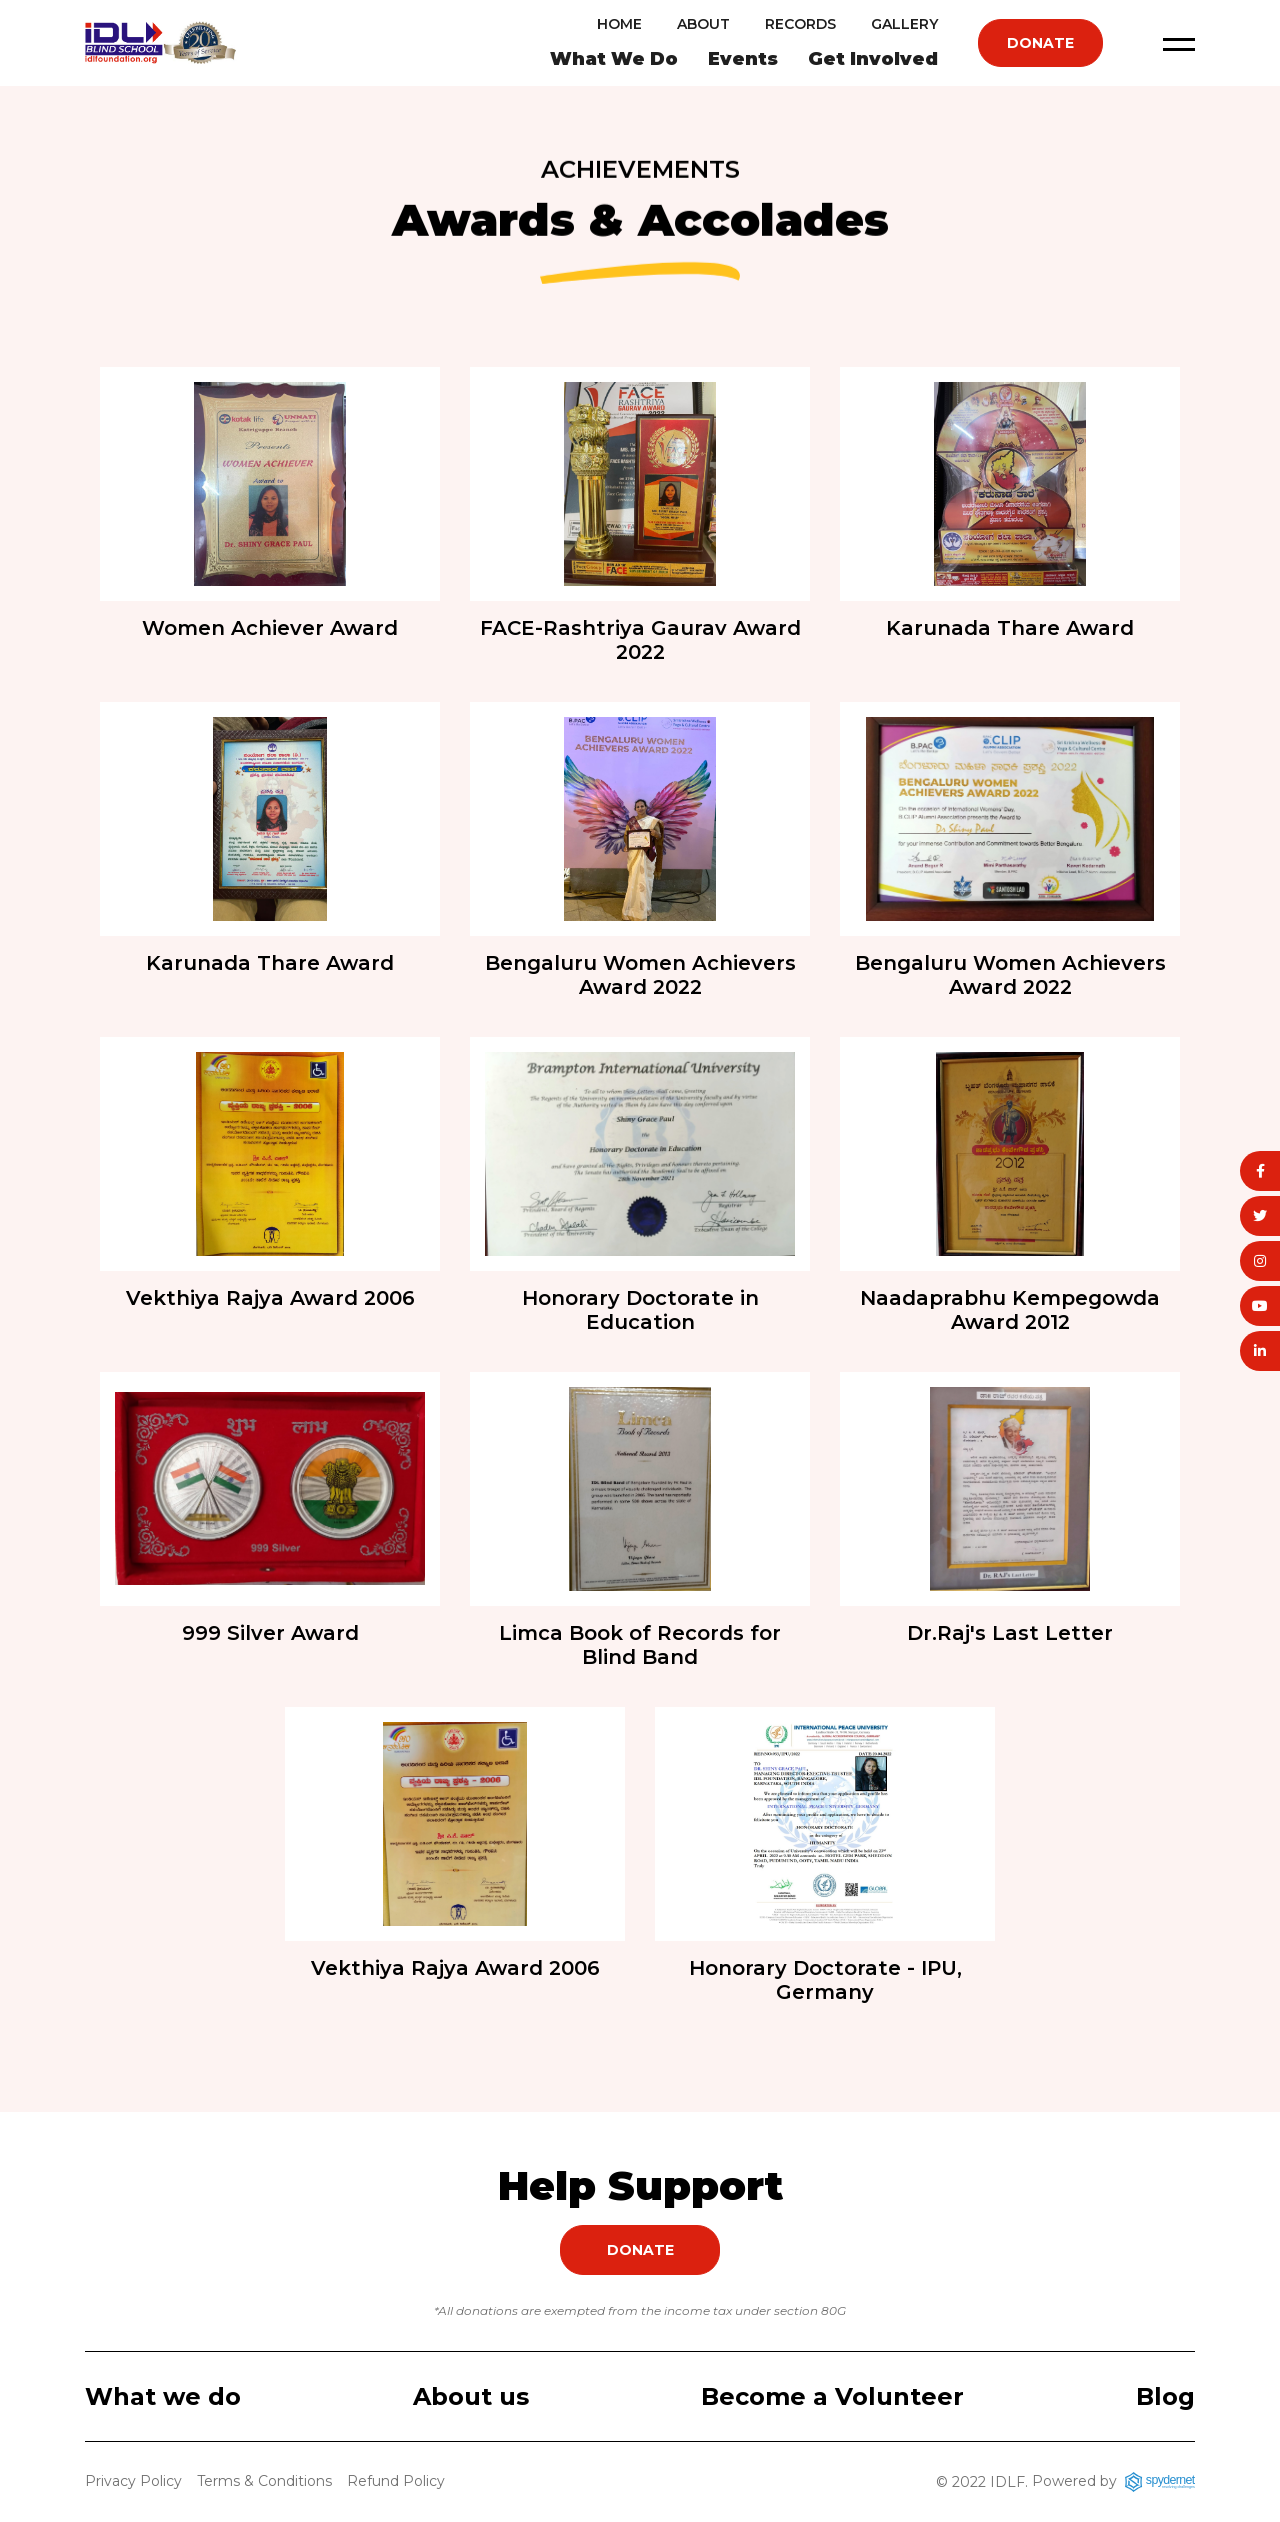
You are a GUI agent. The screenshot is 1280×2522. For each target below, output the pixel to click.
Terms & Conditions (264, 2481)
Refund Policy (396, 2481)
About (703, 24)
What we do (163, 2396)
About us (471, 2396)
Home (619, 24)
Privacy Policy (133, 2481)
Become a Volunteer (832, 2396)
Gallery (904, 24)
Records (800, 24)
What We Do (614, 59)
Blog (1165, 2396)
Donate (1040, 43)
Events (743, 59)
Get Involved (873, 59)
